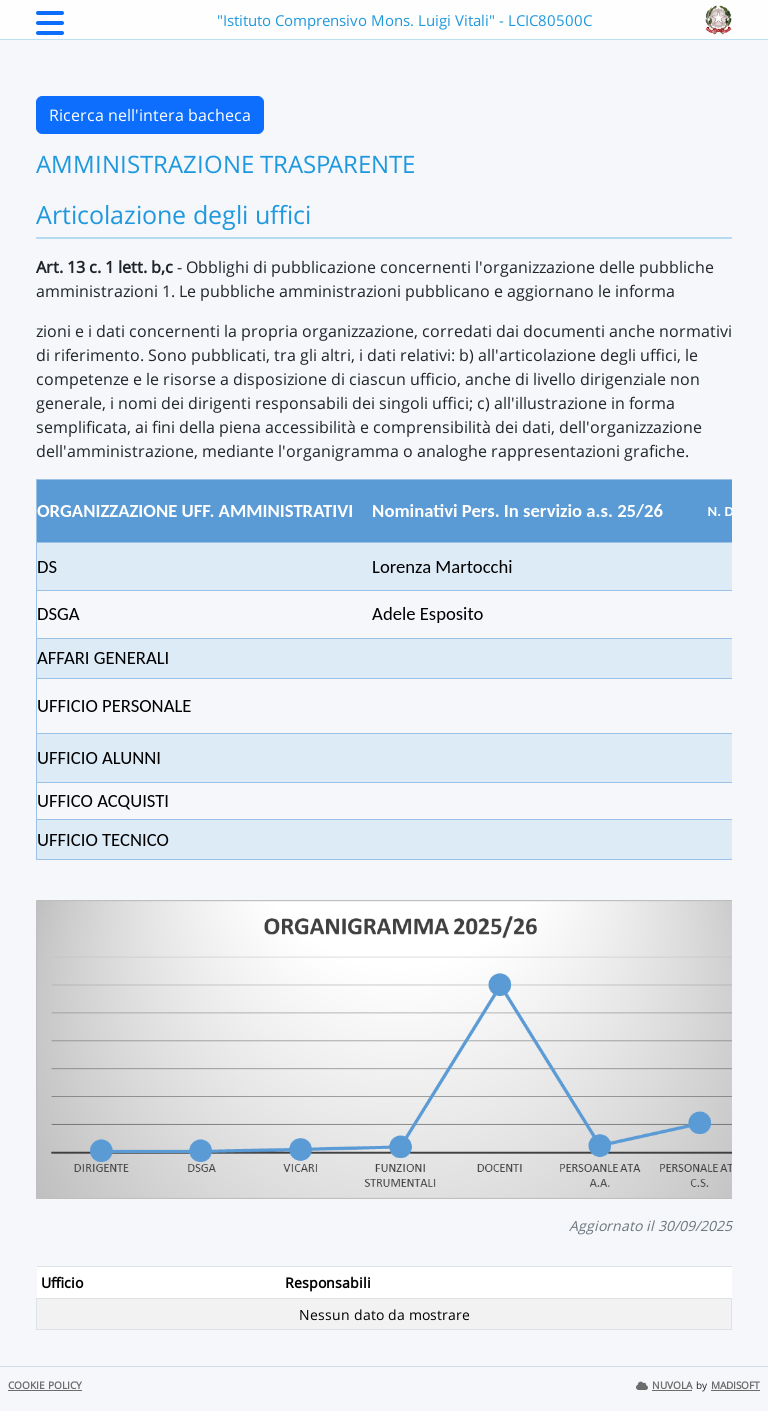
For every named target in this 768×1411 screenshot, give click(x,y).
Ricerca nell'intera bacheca (150, 115)
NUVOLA (664, 1385)
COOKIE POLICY (45, 1385)
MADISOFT (735, 1385)
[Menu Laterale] (50, 29)
